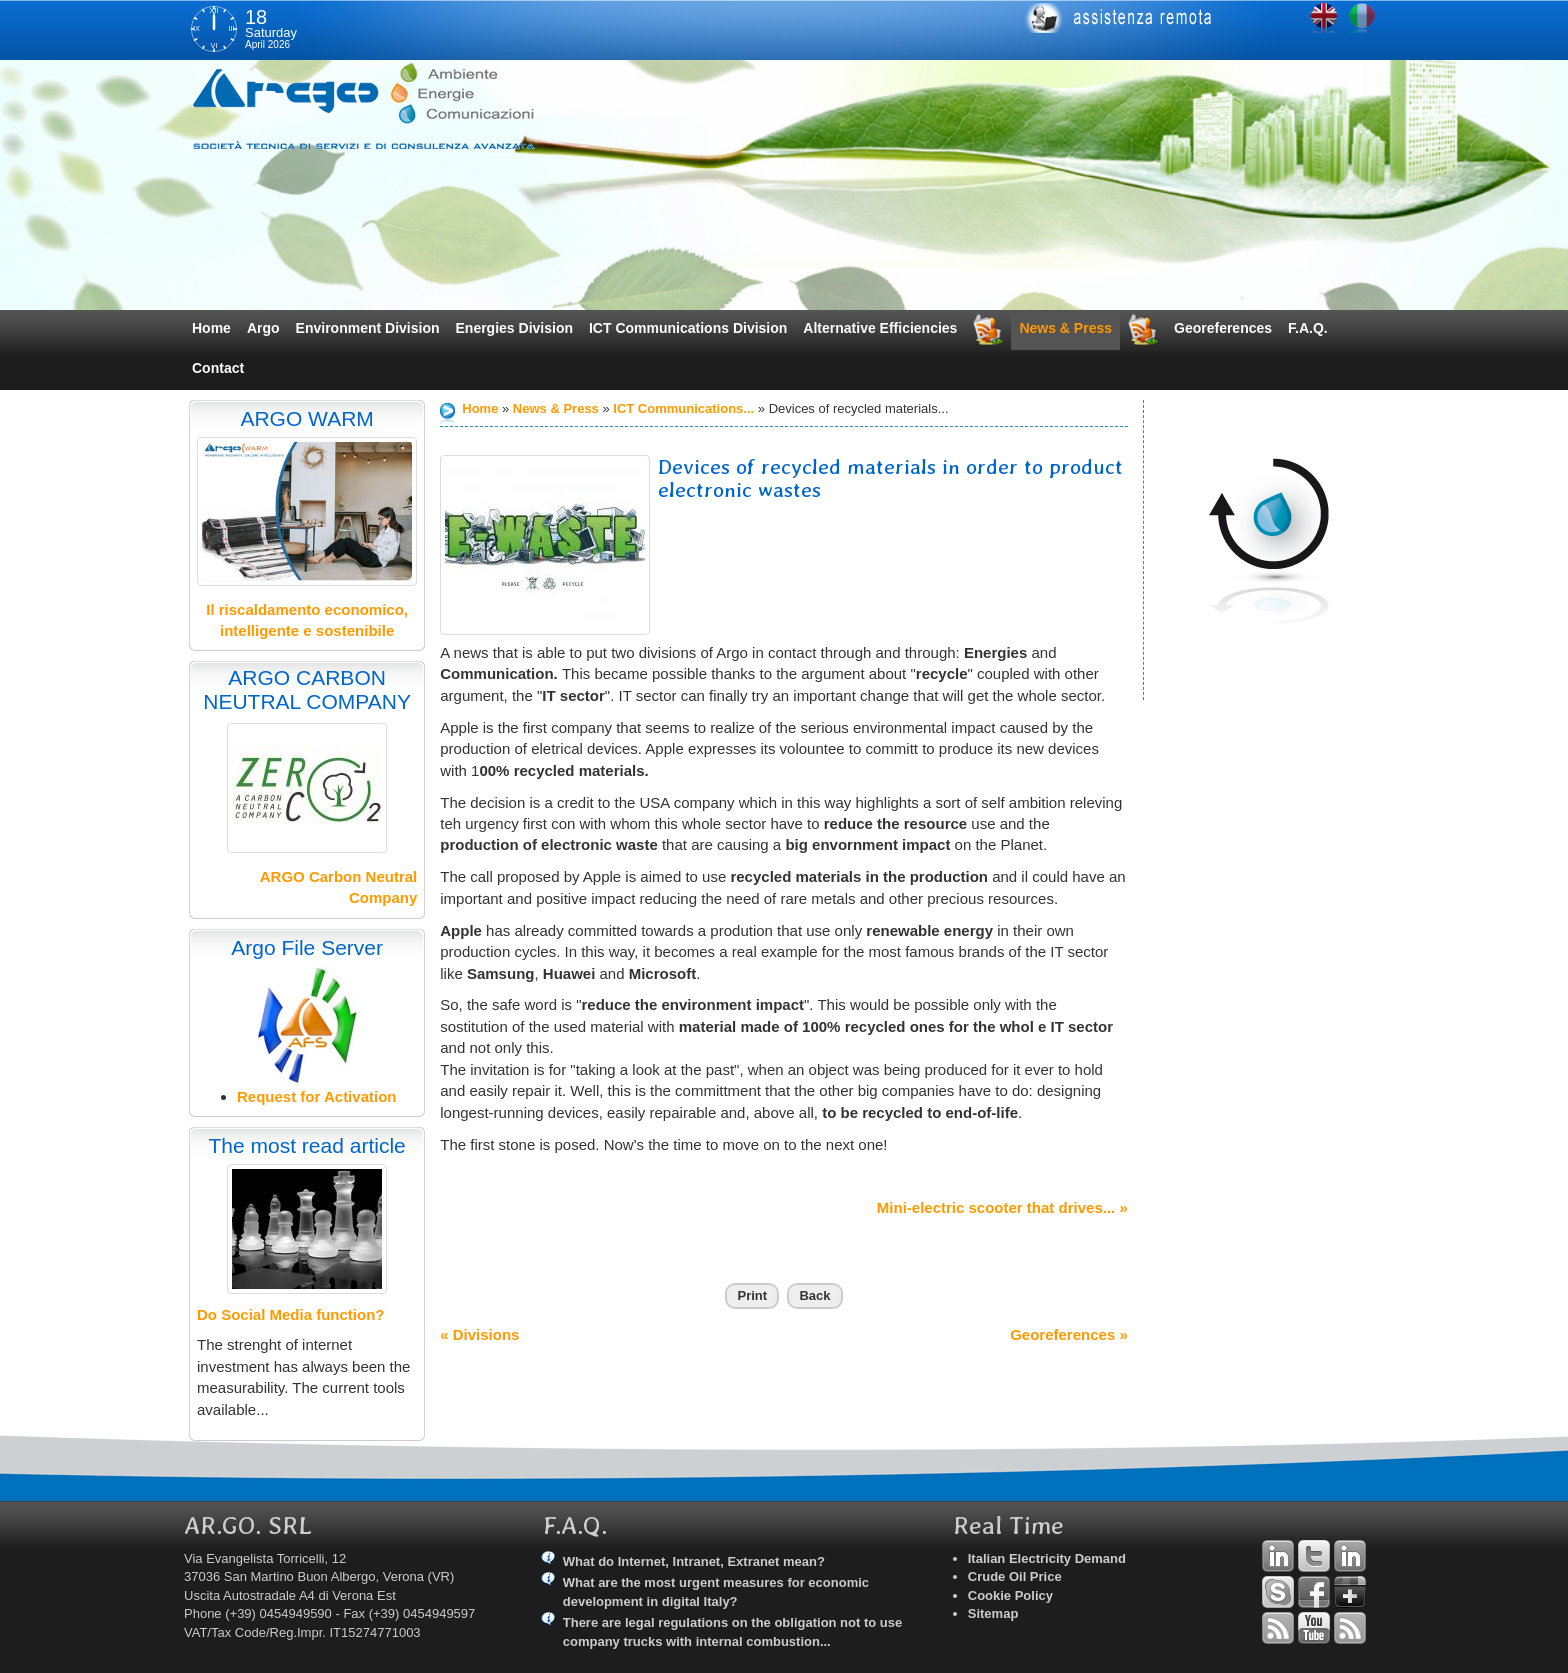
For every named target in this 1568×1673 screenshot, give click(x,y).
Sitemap (993, 1613)
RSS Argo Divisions (1278, 1628)
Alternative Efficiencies (880, 328)
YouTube (1314, 1628)
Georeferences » (1069, 1334)
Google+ (1350, 1592)
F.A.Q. (1308, 328)
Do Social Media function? (291, 1314)
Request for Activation (316, 1096)
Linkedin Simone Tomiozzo (1350, 1556)
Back (814, 1295)
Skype (1278, 1592)
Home (211, 328)
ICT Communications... (683, 408)
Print (752, 1295)
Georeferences (1223, 328)
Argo (263, 328)
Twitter (1314, 1556)
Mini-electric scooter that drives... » (1002, 1207)
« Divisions (479, 1334)
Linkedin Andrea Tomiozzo (1278, 1556)
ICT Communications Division (688, 328)
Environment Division (368, 328)
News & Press (1065, 328)
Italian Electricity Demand (1047, 1558)
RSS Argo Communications (1350, 1628)
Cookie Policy (1010, 1595)
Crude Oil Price (1015, 1576)
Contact (218, 368)
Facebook (1314, 1592)
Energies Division (514, 328)
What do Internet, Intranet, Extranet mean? (694, 1561)
